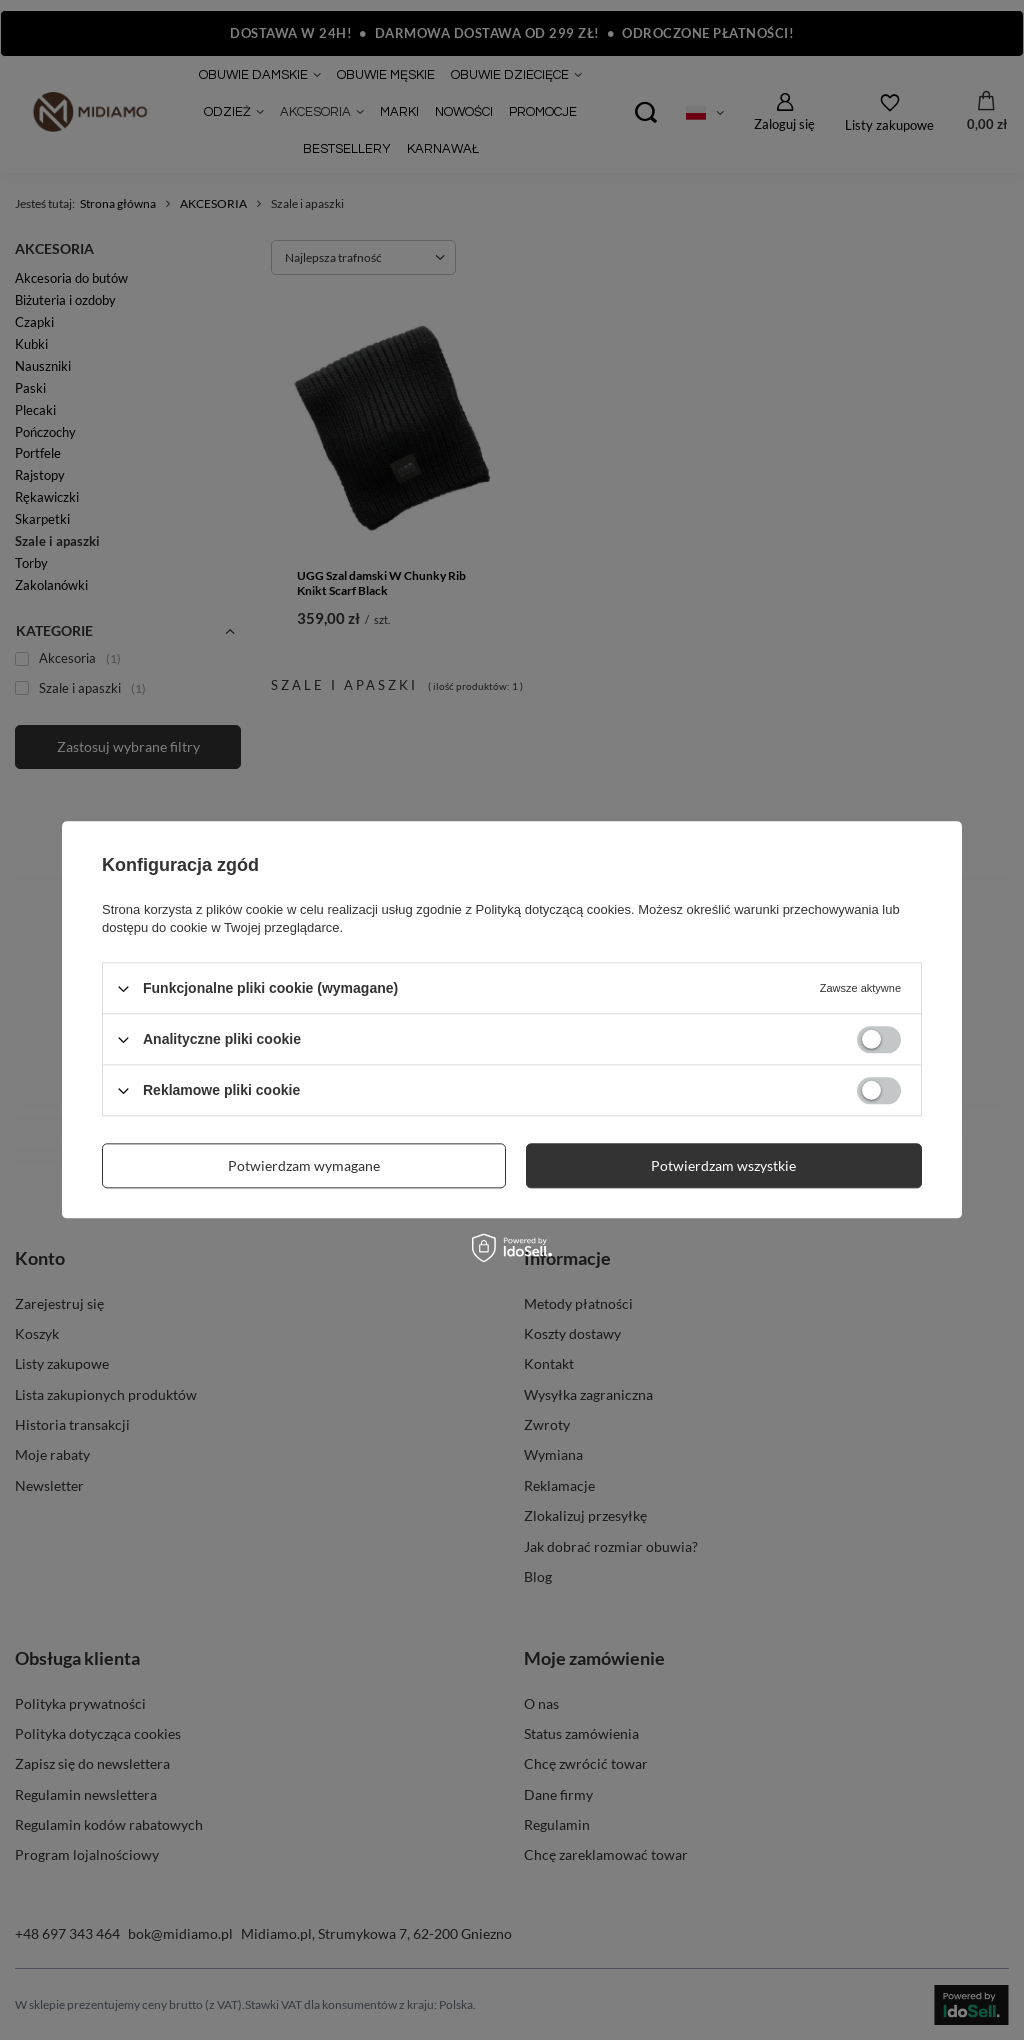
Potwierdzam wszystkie (723, 1165)
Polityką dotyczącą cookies (553, 909)
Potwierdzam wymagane (304, 1165)
